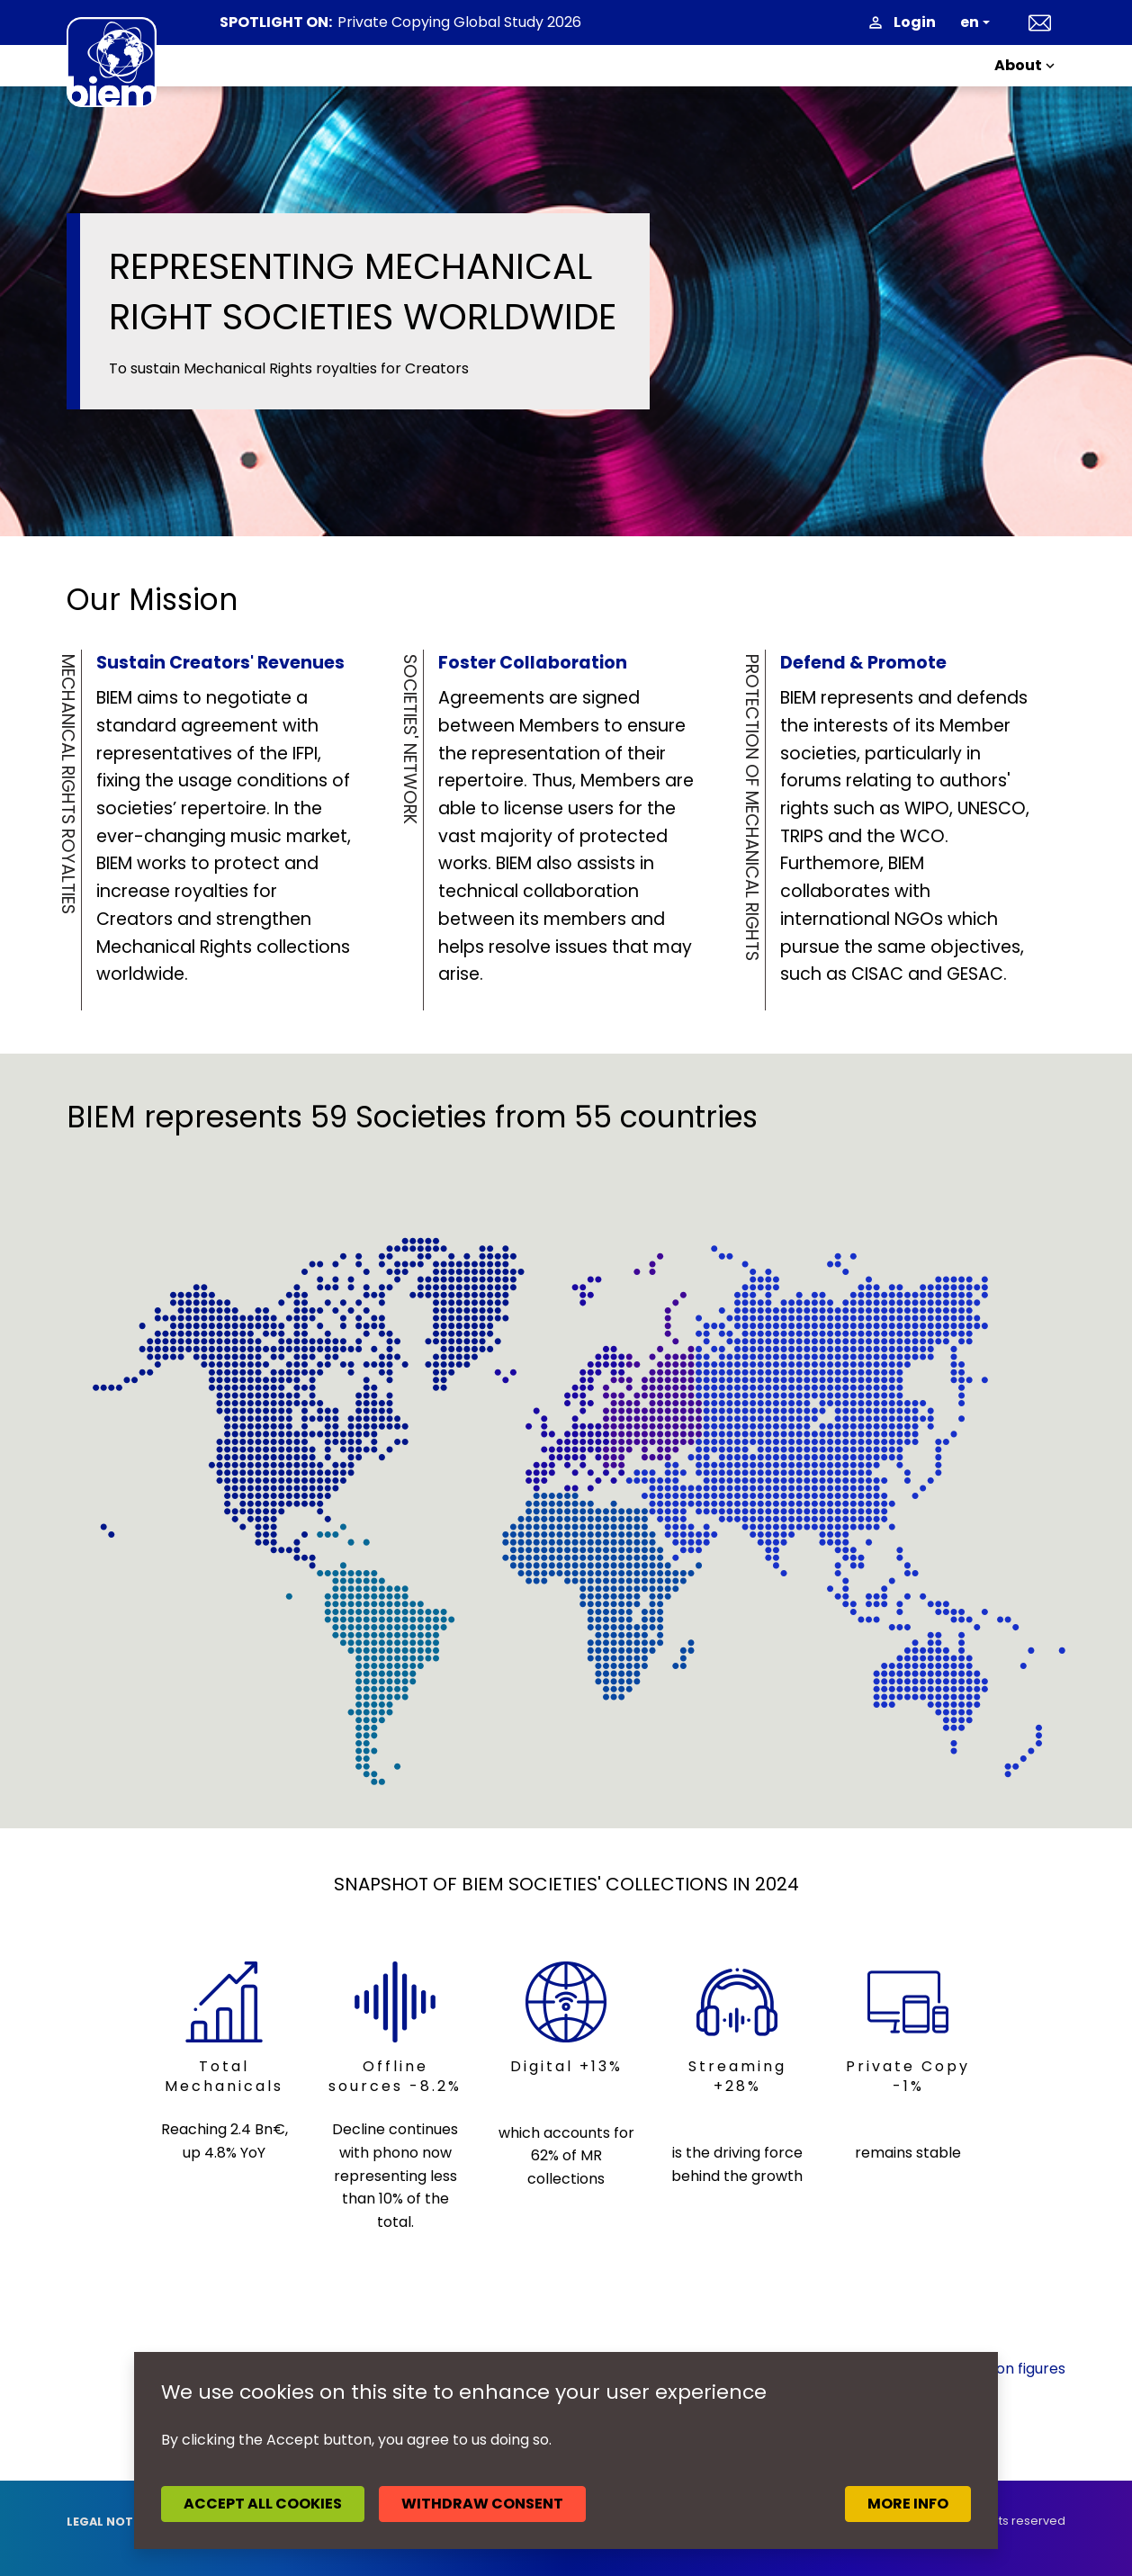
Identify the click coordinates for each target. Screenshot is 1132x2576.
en (969, 22)
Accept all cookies (263, 2503)
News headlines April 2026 (428, 23)
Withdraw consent (482, 2503)
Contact (1040, 22)
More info (907, 2503)
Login (915, 22)
